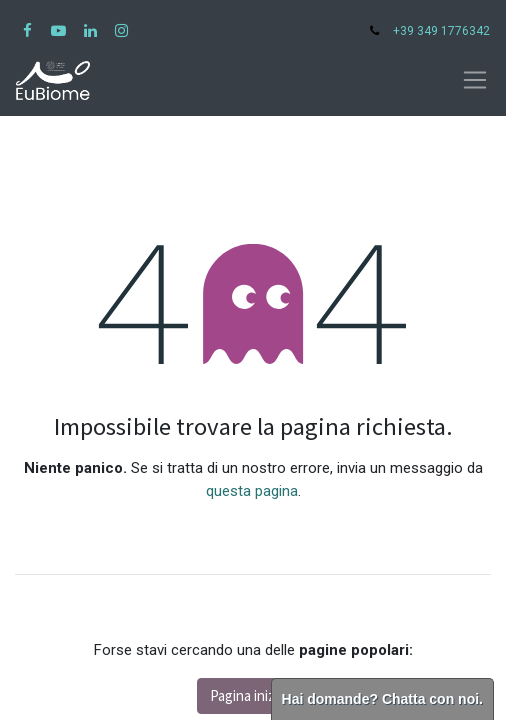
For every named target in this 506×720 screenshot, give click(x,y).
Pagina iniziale (253, 695)
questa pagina (252, 491)
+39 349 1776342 (441, 31)
